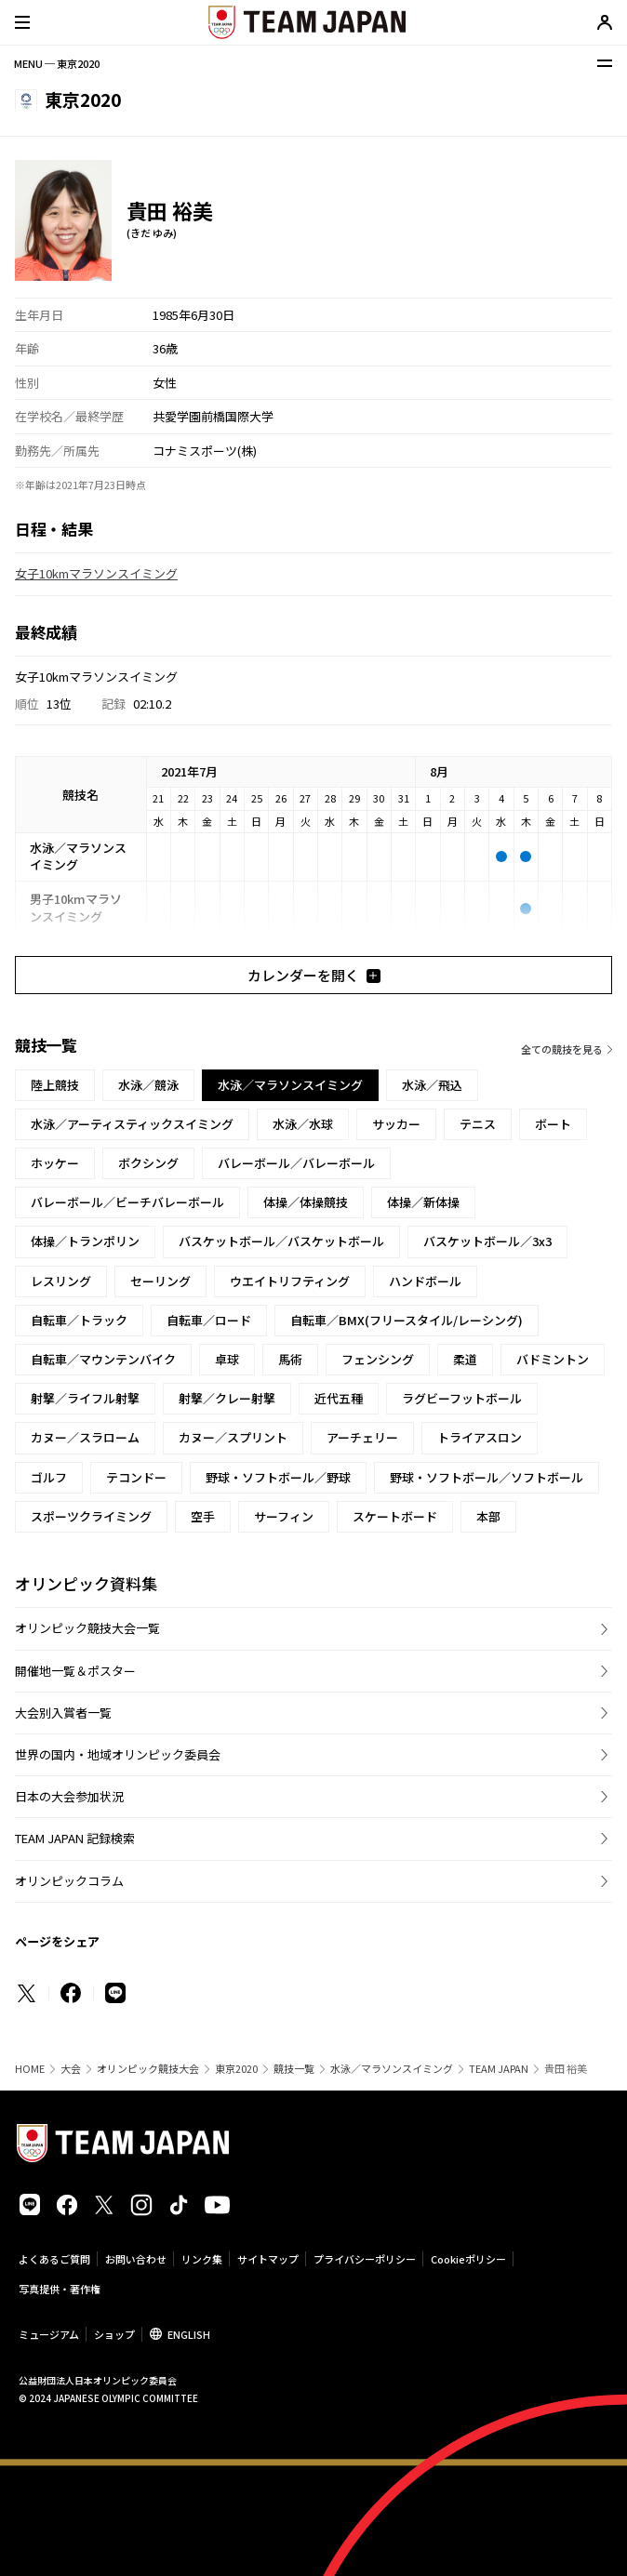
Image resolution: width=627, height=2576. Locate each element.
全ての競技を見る (562, 1049)
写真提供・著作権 (59, 2288)
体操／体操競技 (305, 1202)
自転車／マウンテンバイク (103, 1359)
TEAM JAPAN (498, 2069)
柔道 (465, 1359)
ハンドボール (425, 1281)
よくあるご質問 (54, 2258)
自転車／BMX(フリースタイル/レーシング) (406, 1320)
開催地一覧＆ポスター (75, 1671)
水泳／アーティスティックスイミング (132, 1124)
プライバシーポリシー (365, 2258)
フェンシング (377, 1359)
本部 (488, 1516)
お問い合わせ (136, 2258)
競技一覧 (293, 2069)
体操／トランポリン (85, 1241)
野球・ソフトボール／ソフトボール (486, 1477)
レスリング (61, 1281)
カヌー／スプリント (233, 1437)
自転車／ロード (209, 1320)
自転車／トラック (79, 1320)
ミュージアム (49, 2334)
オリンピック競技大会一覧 (87, 1628)
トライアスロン (479, 1437)
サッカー (396, 1124)
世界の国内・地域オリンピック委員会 (117, 1754)
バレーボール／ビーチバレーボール (127, 1202)
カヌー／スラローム (85, 1437)
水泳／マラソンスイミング (391, 2069)
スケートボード (395, 1516)
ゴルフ (49, 1477)
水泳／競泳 (148, 1085)
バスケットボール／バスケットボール (281, 1241)
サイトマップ (268, 2258)
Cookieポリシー (468, 2258)
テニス (478, 1124)
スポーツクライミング (91, 1516)
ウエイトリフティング (290, 1281)
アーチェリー (362, 1437)
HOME (30, 2069)
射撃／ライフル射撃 (85, 1398)
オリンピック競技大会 (148, 2069)
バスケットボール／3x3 (487, 1241)
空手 (203, 1516)
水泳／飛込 (432, 1085)
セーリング (160, 1281)
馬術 (290, 1359)
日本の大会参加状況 (69, 1796)
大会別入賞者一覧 (63, 1712)
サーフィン (284, 1516)
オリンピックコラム (69, 1881)
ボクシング (148, 1163)
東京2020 (236, 2069)
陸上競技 (55, 1085)
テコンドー (136, 1477)
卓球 (227, 1359)
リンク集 (201, 2258)
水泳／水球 (303, 1124)
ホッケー (55, 1163)
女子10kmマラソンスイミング (96, 573)
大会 (70, 2069)
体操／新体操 (423, 1202)
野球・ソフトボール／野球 (278, 1477)
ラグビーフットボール (462, 1398)
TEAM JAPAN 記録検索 (75, 1838)
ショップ (114, 2334)
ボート (553, 1124)
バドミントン (552, 1359)
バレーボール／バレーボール (296, 1163)
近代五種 (338, 1398)
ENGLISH (188, 2334)
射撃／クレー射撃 (227, 1398)
